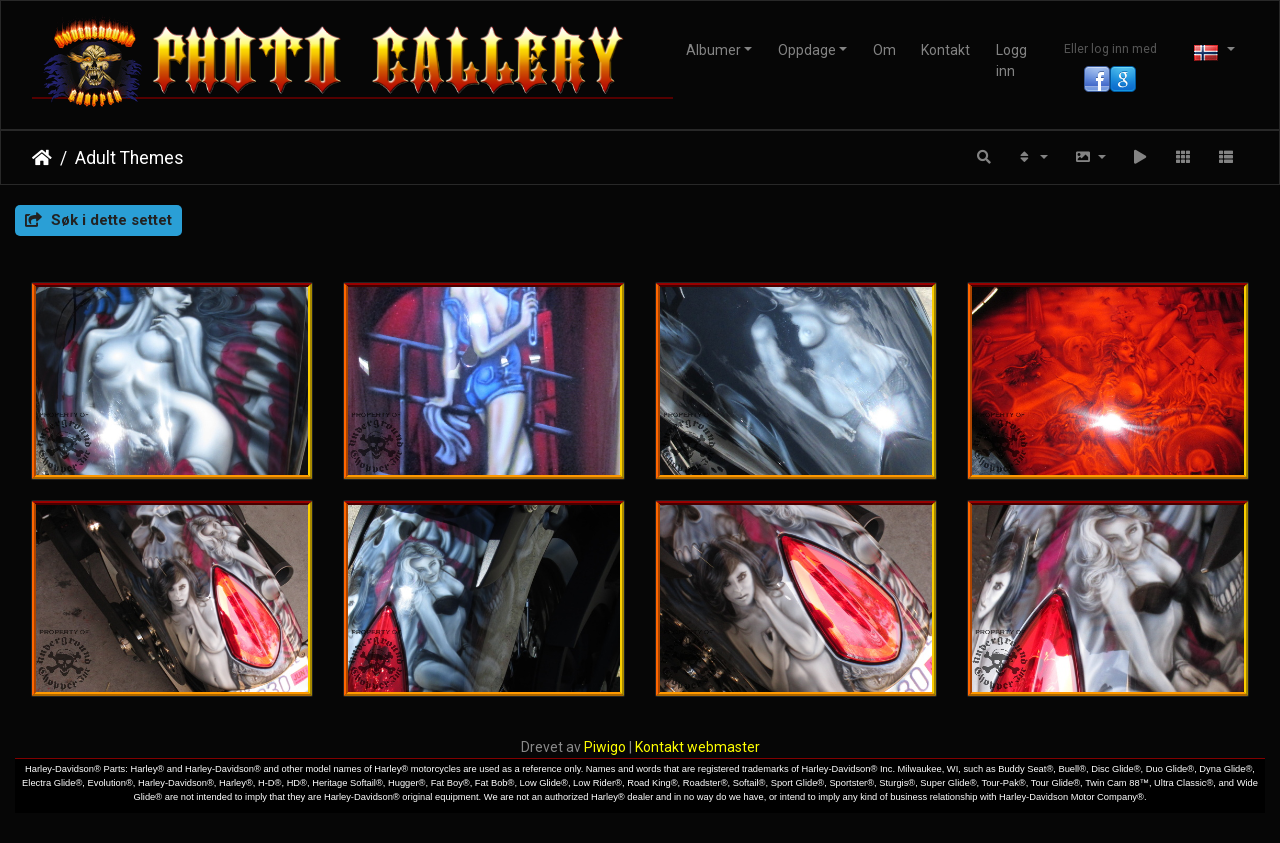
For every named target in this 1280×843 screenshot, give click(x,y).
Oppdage (807, 50)
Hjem (42, 158)
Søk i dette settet (98, 220)
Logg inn (1011, 60)
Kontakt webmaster (697, 747)
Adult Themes (129, 158)
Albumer (713, 50)
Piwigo (605, 747)
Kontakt (945, 50)
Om (884, 50)
